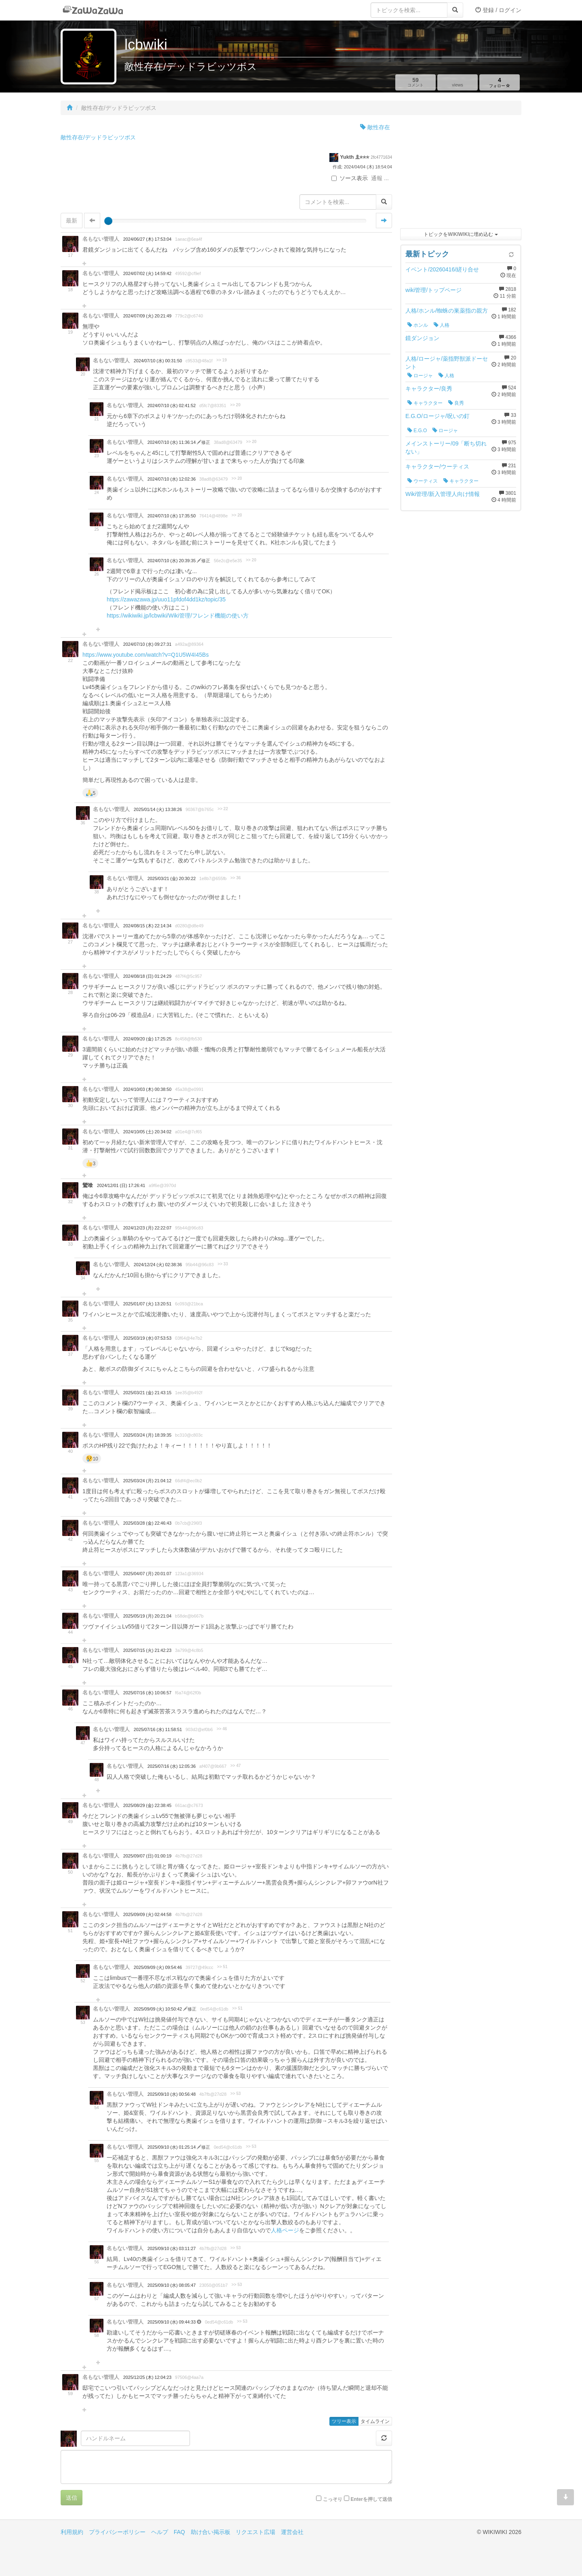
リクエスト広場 (255, 2532)
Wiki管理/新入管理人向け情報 (442, 494)
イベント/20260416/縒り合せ (442, 269)
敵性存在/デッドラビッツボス (98, 137)
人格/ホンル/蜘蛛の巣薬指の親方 (446, 310)
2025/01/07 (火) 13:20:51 (147, 1303)
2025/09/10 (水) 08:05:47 (172, 2285)
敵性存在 (375, 127)
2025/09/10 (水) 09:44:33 (172, 2322)
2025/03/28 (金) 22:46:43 (147, 1523)
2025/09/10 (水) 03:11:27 (172, 2248)
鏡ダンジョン (422, 338)
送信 (71, 2497)
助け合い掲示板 (210, 2532)
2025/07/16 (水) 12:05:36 (172, 1766)
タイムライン (375, 2421)
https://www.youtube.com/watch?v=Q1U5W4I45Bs (145, 654)
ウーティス (422, 481)
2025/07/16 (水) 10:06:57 (147, 1692)
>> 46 (222, 1729)
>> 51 (222, 1967)
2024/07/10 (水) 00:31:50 (158, 360)
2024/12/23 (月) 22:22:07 (147, 1227)
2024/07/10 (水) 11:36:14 (172, 442)
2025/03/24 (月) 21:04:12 (147, 1480)
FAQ (179, 2532)
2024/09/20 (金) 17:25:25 (147, 1038)
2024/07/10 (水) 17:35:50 (172, 515)
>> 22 (222, 809)
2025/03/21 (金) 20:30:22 (172, 878)
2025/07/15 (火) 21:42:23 (147, 1650)
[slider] (108, 221)
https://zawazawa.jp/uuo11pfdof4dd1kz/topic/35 (166, 599)
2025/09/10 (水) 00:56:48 (172, 2094)
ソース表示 (349, 178)
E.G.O (417, 430)
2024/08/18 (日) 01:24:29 (147, 976)
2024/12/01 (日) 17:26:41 (121, 1185)
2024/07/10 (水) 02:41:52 (172, 405)
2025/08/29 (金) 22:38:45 (147, 1805)
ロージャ (420, 375)
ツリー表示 (344, 2421)
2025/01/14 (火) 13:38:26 (158, 809)
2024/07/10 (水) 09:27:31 (147, 644)
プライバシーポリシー (117, 2532)
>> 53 (235, 2093)
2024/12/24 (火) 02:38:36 (158, 1264)
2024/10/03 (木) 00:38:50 (147, 1089)
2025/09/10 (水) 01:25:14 (172, 2147)
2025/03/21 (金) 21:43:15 (147, 1392)
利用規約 (72, 2532)
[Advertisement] (460, 173)
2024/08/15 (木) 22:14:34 (147, 925)
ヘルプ (159, 2532)
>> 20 (235, 405)
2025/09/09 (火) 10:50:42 (158, 2009)
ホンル (417, 325)
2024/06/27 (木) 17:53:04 (147, 239)
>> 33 (222, 1264)
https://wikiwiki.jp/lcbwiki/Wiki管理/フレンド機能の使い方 (178, 615)
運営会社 (292, 2532)
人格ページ (285, 2230)
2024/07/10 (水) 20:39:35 (172, 560)
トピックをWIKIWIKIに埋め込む (461, 234)
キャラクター (425, 403)
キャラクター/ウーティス (437, 466)
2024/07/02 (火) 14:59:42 (147, 273)
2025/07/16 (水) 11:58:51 (158, 1729)
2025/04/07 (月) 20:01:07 (147, 1573)
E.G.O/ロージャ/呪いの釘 (437, 416)
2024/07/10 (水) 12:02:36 (172, 479)
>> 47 (235, 1765)
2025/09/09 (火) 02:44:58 (147, 1914)
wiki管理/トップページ (433, 290)
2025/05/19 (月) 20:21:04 (147, 1616)
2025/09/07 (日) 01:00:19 (147, 1855)
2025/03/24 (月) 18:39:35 (147, 1435)
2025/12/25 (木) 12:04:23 (147, 2377)
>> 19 (221, 360)
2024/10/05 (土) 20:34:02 (147, 1131)
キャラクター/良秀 (428, 388)
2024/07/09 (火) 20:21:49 (147, 315)
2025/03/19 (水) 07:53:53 (147, 1338)
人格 (441, 325)
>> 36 (235, 878)
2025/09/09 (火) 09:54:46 (158, 1967)
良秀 (456, 403)
